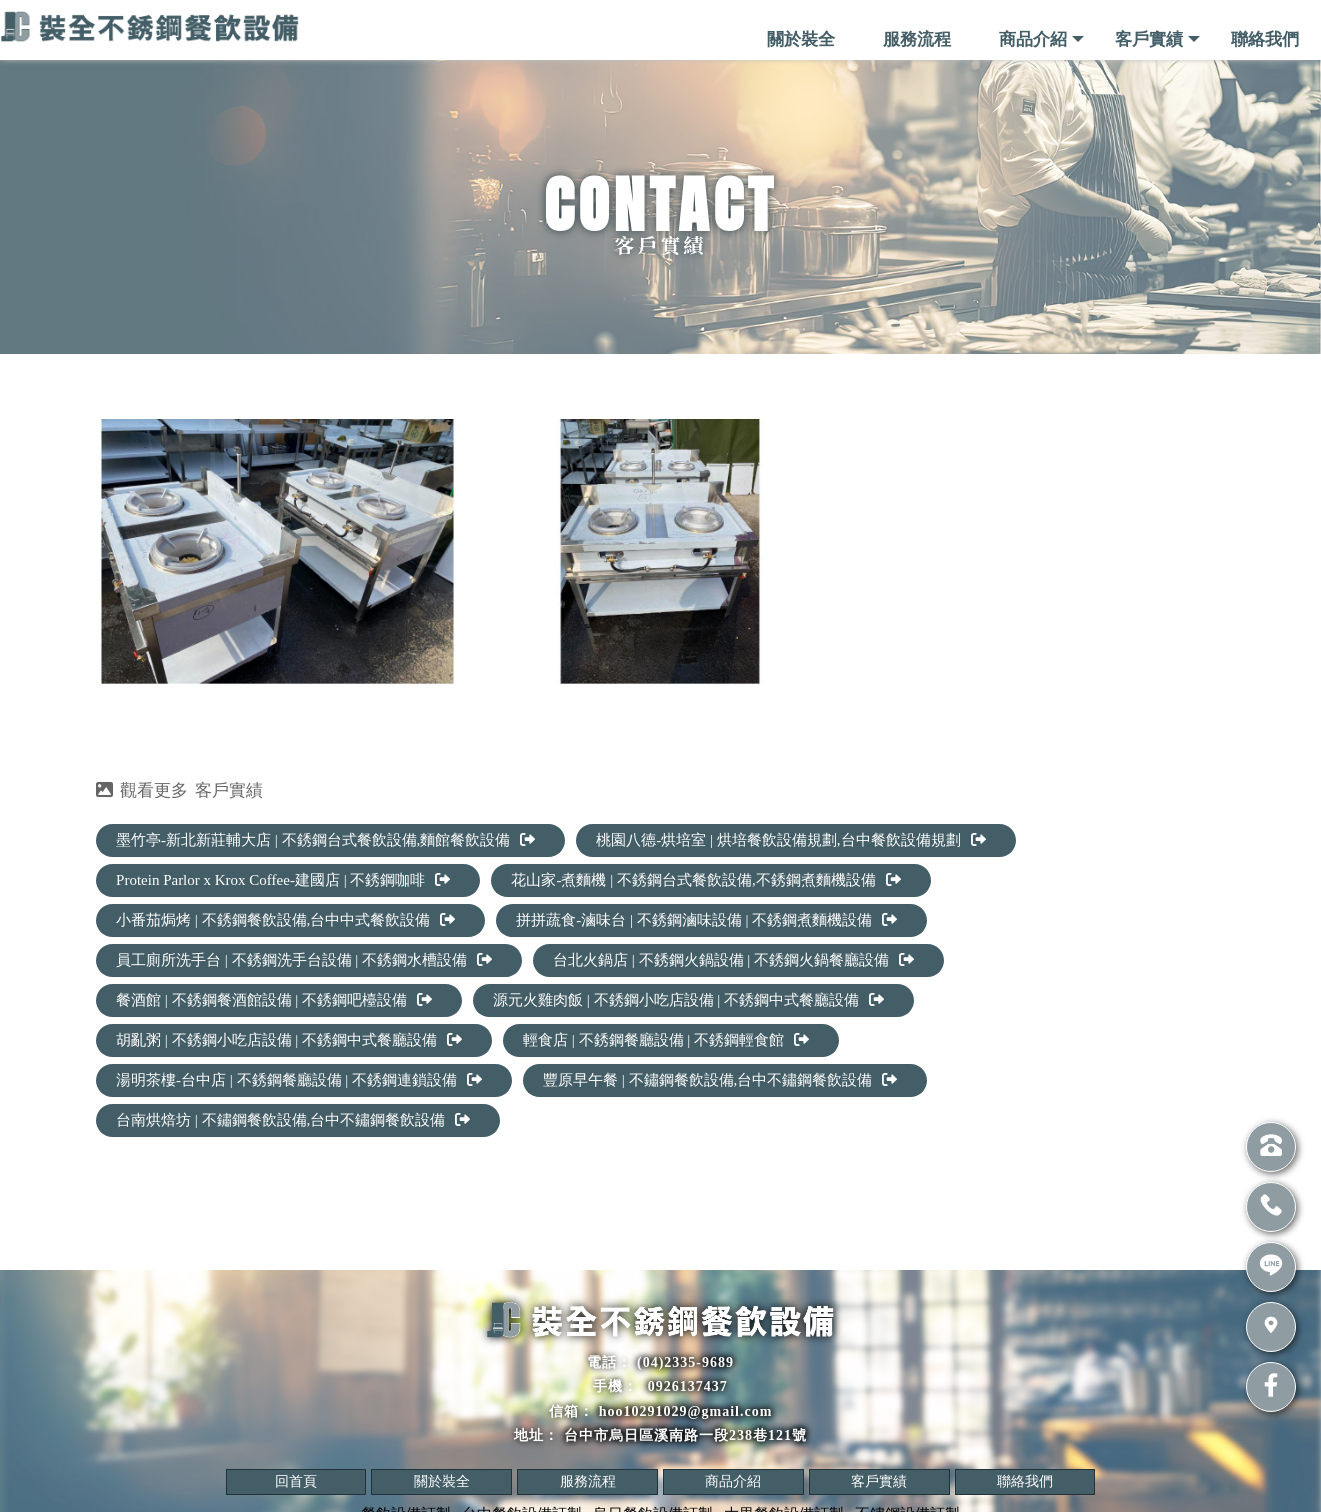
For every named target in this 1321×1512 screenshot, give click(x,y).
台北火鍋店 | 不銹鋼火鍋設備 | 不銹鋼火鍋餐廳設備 (733, 960)
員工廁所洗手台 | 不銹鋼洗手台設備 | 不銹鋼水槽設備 (304, 960)
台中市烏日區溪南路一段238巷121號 (685, 1435)
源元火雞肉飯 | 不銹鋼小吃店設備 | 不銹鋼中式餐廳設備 (688, 1000)
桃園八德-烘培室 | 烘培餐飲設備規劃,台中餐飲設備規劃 (790, 840)
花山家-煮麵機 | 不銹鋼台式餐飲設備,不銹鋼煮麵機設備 (705, 880)
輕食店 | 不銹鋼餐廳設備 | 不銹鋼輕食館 (666, 1040)
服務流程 (917, 39)
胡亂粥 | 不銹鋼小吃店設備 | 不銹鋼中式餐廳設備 (289, 1040)
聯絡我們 (1265, 39)
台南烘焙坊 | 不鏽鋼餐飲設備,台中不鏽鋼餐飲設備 (293, 1120)
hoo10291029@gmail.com (686, 1411)
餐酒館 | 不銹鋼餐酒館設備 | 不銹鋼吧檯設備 (274, 1000)
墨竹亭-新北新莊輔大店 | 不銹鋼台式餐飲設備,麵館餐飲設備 (325, 840)
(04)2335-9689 (685, 1362)
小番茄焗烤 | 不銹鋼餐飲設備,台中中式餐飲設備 (285, 920)
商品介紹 (1033, 39)
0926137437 (685, 1386)
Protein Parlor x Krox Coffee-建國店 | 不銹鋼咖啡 (283, 880)
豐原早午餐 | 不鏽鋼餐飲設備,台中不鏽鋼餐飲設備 (720, 1080)
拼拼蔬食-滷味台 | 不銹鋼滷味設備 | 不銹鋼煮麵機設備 (706, 920)
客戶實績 (1149, 39)
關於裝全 (801, 39)
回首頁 (296, 1481)
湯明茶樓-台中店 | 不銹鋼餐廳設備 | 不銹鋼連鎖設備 (299, 1080)
